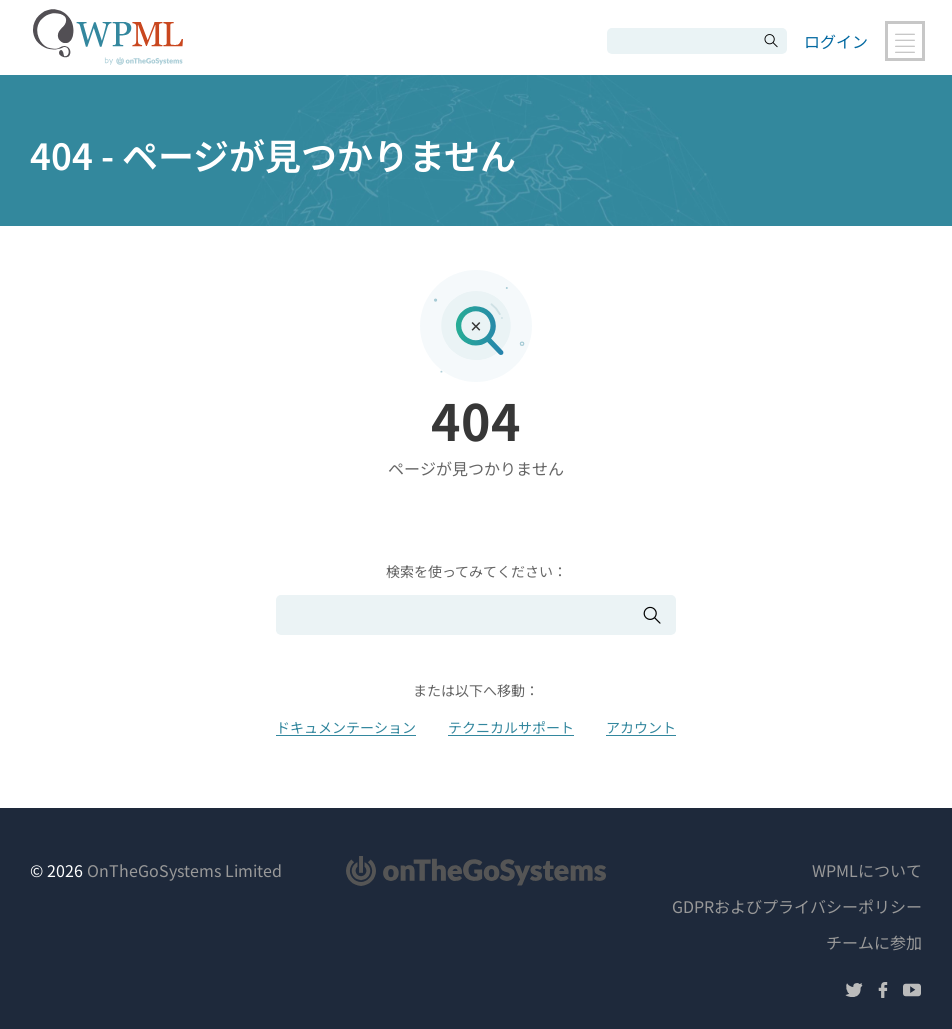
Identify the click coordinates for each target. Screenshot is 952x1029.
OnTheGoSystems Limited (184, 870)
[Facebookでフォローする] (883, 992)
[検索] (682, 41)
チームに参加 (874, 942)
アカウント (641, 727)
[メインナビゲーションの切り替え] (905, 41)
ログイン (836, 41)
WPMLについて (867, 870)
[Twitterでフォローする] (854, 992)
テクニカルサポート (511, 727)
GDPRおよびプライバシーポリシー (797, 906)
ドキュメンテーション (346, 727)
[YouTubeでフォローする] (912, 992)
